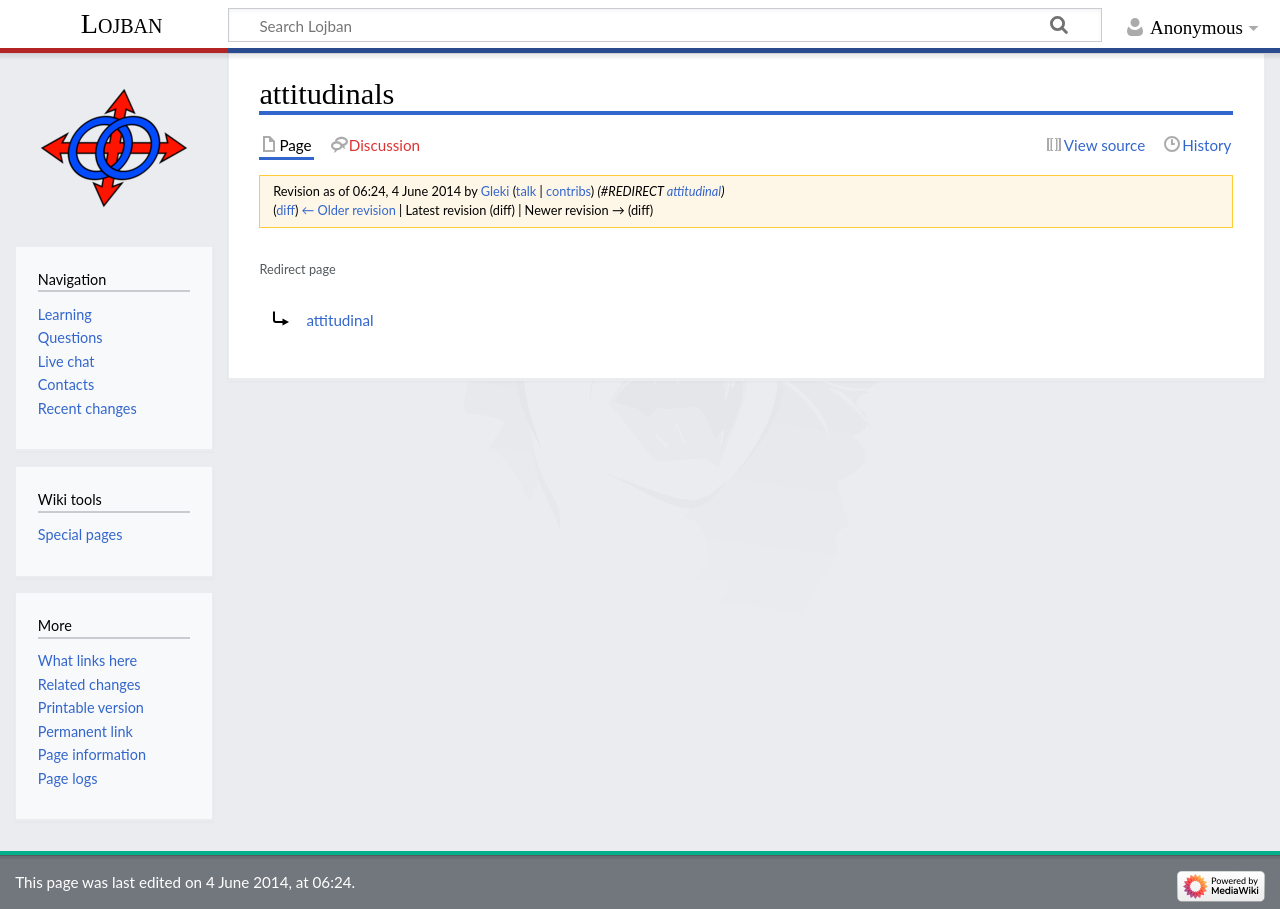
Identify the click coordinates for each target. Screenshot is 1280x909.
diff (285, 210)
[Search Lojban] (665, 25)
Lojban (122, 23)
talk (526, 191)
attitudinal (694, 191)
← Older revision (349, 210)
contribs (568, 191)
